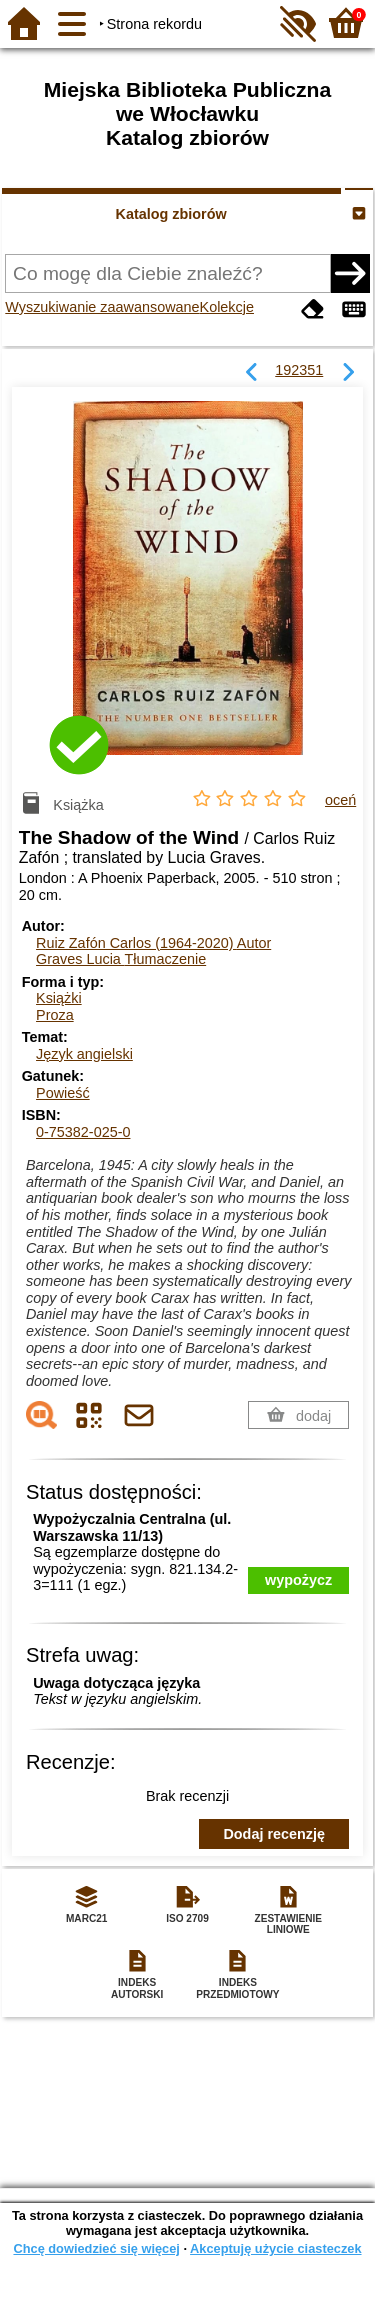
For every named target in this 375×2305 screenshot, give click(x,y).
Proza (55, 1015)
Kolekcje (227, 307)
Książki (59, 998)
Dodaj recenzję (274, 1834)
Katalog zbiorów (171, 214)
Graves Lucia (121, 959)
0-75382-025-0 (83, 1132)
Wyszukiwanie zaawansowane (102, 307)
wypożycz (298, 1580)
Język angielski (84, 1054)
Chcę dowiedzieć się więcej (96, 2248)
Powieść (63, 1093)
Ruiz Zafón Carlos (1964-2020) (153, 943)
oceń (340, 800)
